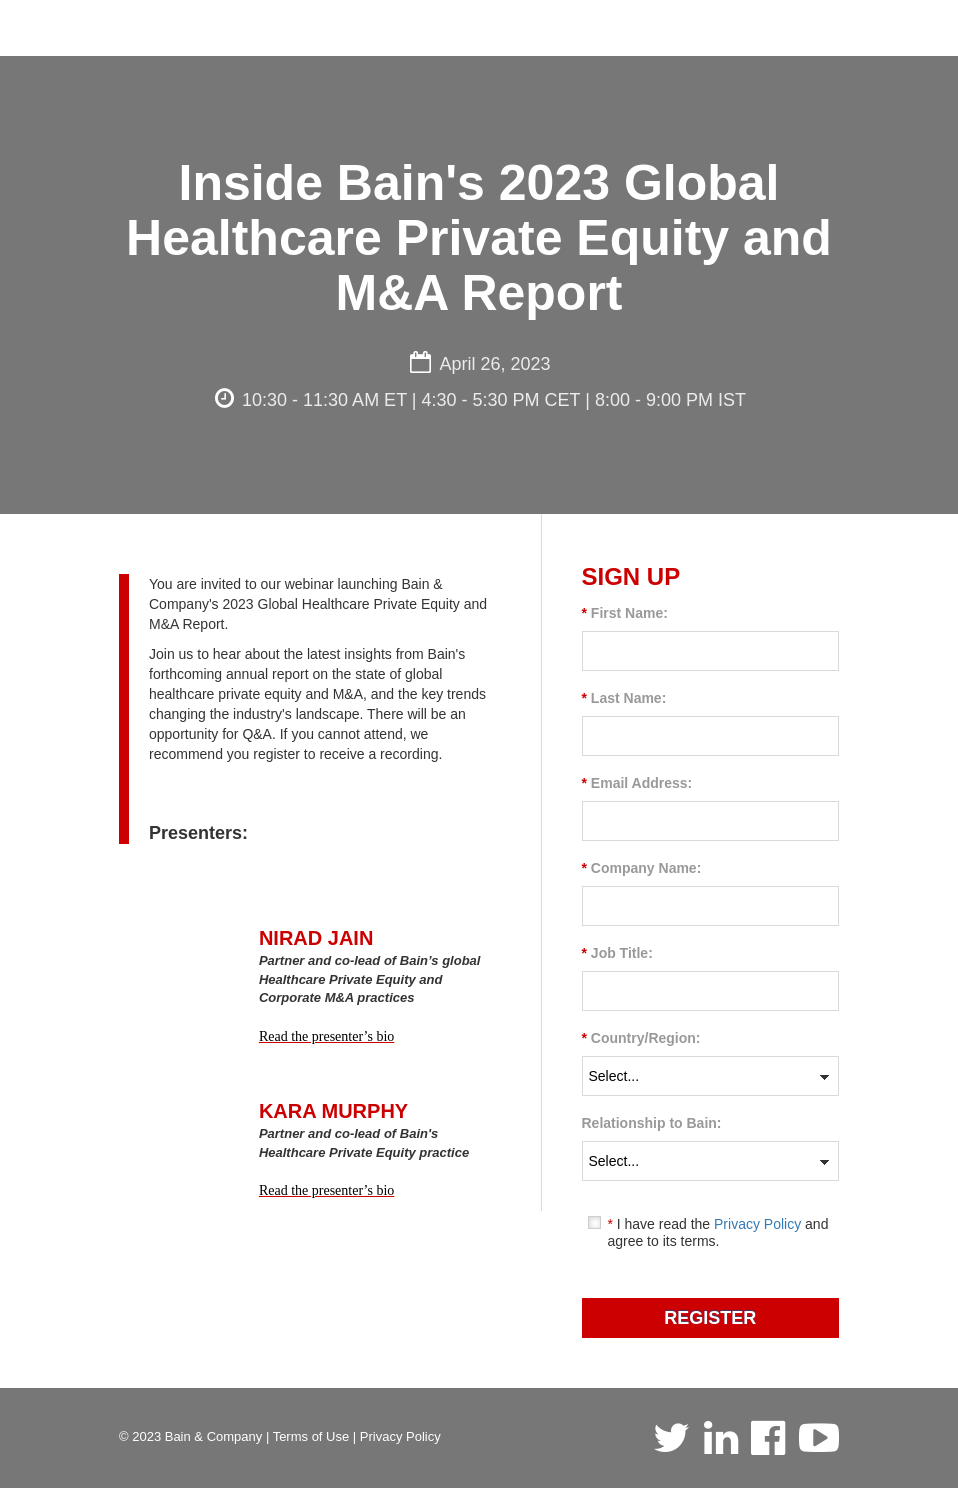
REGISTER (710, 1318)
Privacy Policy (757, 1224)
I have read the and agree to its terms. (717, 1232)
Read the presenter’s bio (326, 1036)
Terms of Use (311, 1436)
